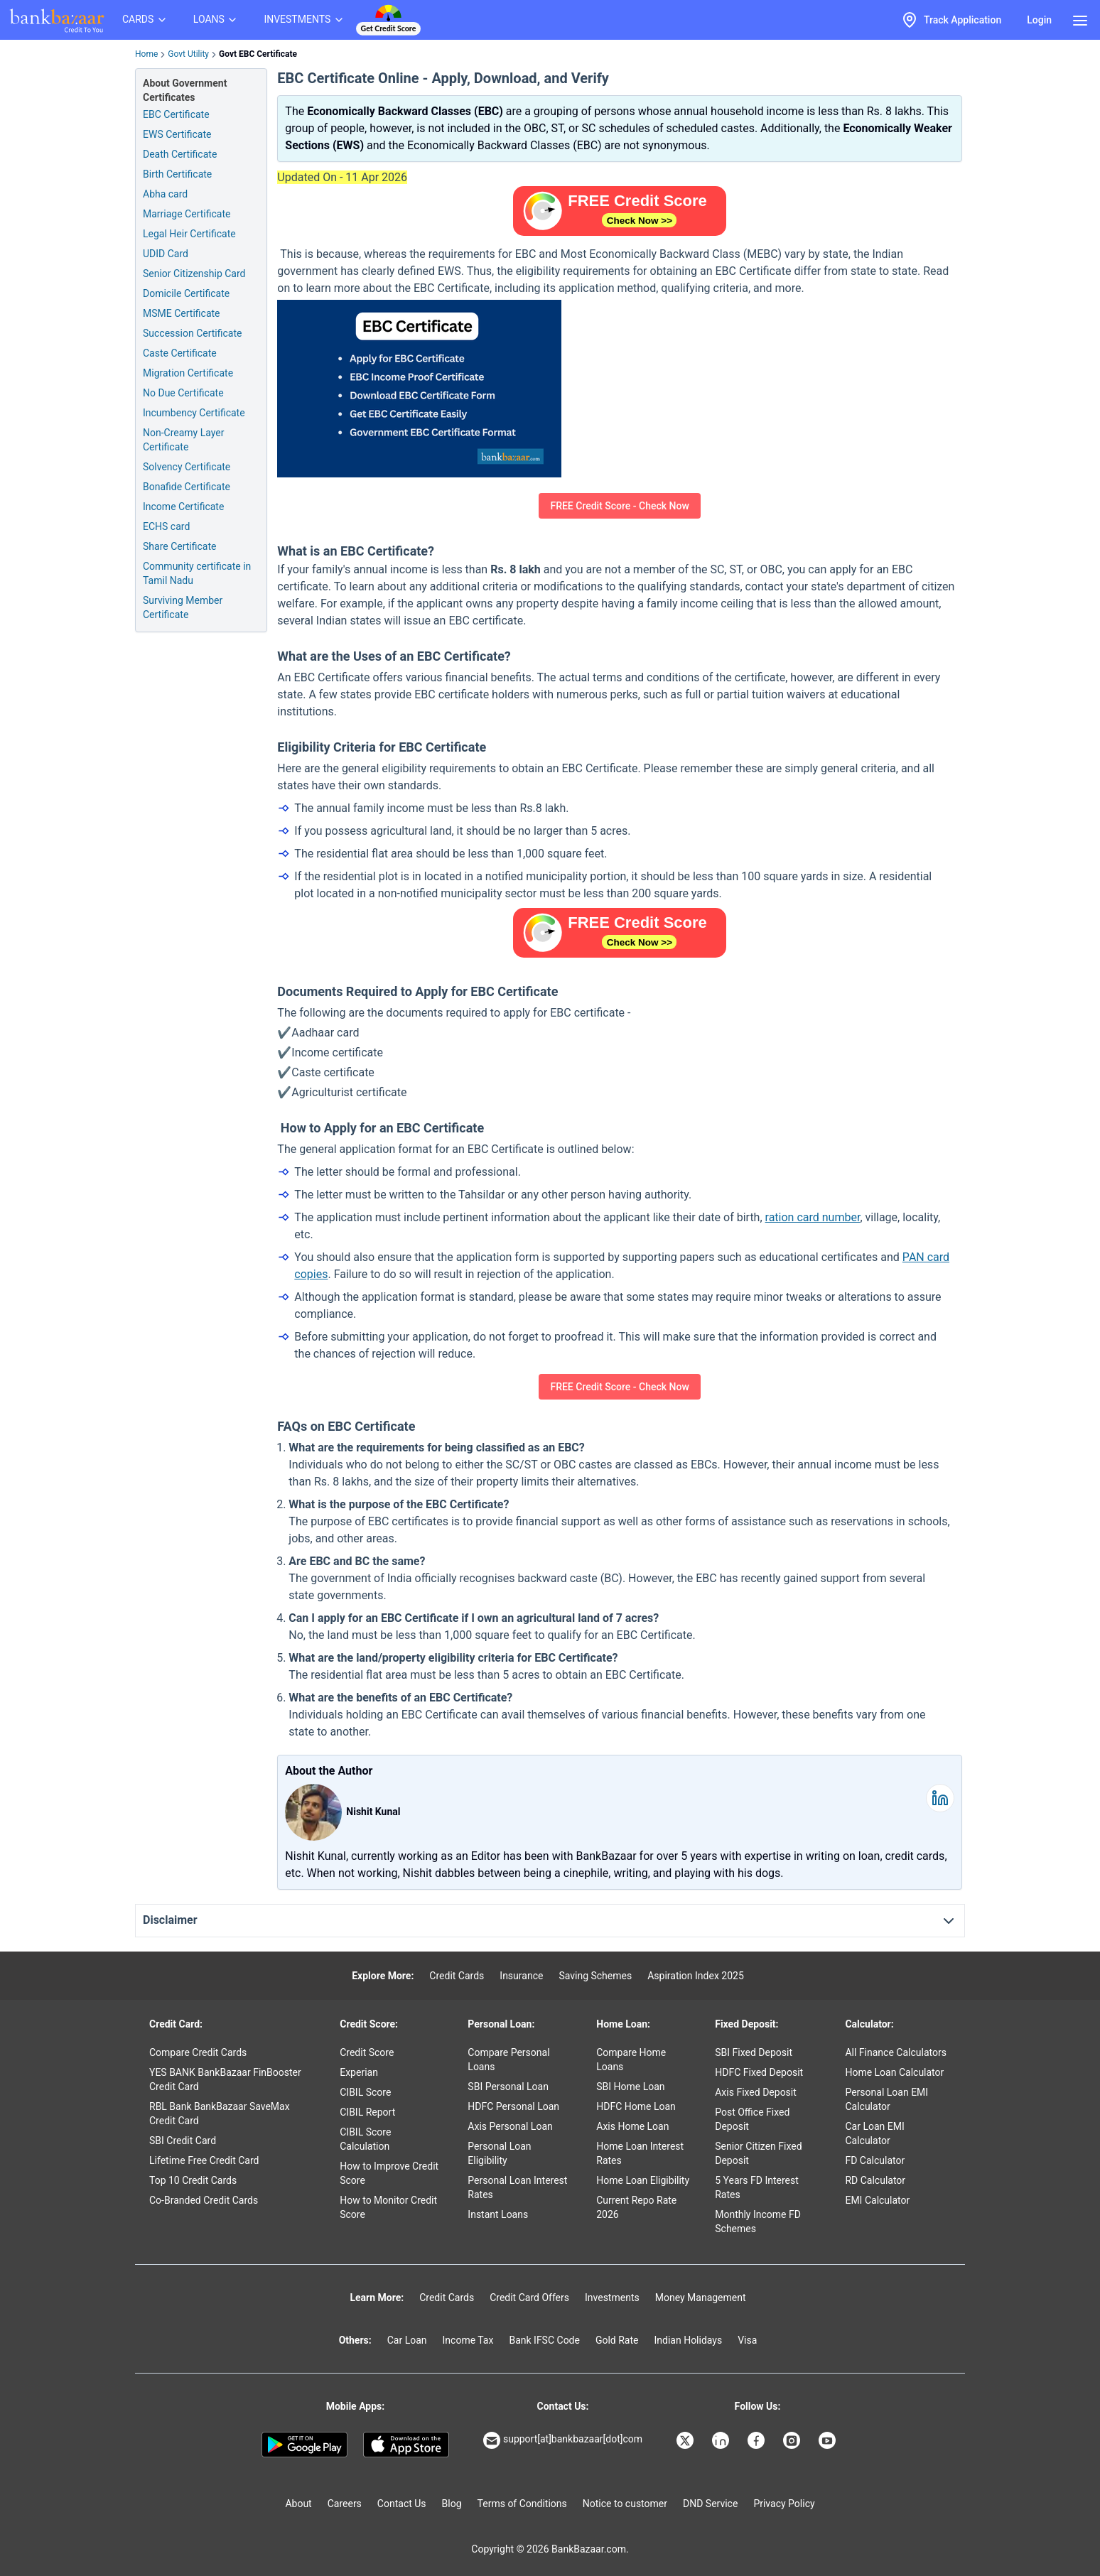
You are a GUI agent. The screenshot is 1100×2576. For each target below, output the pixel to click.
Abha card (165, 194)
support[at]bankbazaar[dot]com (562, 2440)
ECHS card (166, 526)
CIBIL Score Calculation (365, 2139)
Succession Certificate (192, 333)
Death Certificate (180, 154)
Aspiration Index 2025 (695, 1975)
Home (146, 54)
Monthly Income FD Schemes (758, 2221)
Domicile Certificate (186, 293)
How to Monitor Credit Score (388, 2207)
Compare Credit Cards (198, 2052)
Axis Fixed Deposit (756, 2092)
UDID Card (165, 253)
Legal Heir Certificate (189, 233)
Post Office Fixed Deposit (752, 2119)
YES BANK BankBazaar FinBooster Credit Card (225, 2079)
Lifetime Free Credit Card (204, 2160)
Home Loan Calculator (894, 2072)
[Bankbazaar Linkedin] (722, 2440)
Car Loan (407, 2340)
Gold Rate (617, 2340)
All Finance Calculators (895, 2052)
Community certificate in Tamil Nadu (197, 573)
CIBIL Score (365, 2092)
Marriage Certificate (186, 214)
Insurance (521, 1975)
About (298, 2503)
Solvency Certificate (186, 466)
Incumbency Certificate (194, 412)
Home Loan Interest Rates (640, 2153)
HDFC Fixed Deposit (759, 2072)
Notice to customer (625, 2503)
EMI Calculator (877, 2200)
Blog (452, 2503)
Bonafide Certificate (186, 486)
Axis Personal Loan (510, 2126)
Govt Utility (188, 54)
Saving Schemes (595, 1975)
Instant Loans (498, 2214)
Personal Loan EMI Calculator (886, 2099)
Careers (345, 2503)
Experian (359, 2072)
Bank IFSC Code (544, 2340)
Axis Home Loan (632, 2126)
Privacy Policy (783, 2503)
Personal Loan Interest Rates (517, 2187)
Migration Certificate (188, 373)
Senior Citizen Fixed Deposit (758, 2153)
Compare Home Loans (631, 2059)
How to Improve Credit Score (389, 2173)
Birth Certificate (177, 174)
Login (1039, 20)
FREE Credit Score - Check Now (619, 506)
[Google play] (304, 2444)
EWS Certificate (177, 134)
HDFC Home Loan (636, 2106)
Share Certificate (179, 546)
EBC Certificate (176, 114)
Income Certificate (183, 506)
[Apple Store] (406, 2444)
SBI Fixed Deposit (753, 2052)
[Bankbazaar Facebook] (757, 2440)
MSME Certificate (181, 313)
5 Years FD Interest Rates (757, 2187)
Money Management (700, 2297)
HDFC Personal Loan (513, 2106)
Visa (747, 2340)
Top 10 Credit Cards (193, 2180)
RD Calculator (875, 2180)
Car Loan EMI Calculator (874, 2133)
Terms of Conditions (522, 2503)
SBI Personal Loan (508, 2086)
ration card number (813, 1217)
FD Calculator (875, 2160)
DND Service (710, 2503)
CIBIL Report (367, 2112)
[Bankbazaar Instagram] (793, 2440)
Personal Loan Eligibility (499, 2153)
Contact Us (401, 2503)
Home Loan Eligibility (642, 2180)
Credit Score (367, 2052)
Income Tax (468, 2340)
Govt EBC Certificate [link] (258, 54)
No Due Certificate (183, 393)
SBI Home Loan (630, 2086)
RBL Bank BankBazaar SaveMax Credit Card (219, 2113)
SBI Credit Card (182, 2140)
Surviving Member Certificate (182, 607)
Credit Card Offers (529, 2297)
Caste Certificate (180, 353)
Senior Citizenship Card (194, 273)
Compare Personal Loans (508, 2059)
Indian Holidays (688, 2340)
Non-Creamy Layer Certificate (183, 440)
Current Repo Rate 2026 (636, 2207)
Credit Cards (456, 1975)
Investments (612, 2297)
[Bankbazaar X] (686, 2440)
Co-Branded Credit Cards (203, 2200)
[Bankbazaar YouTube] (829, 2440)
